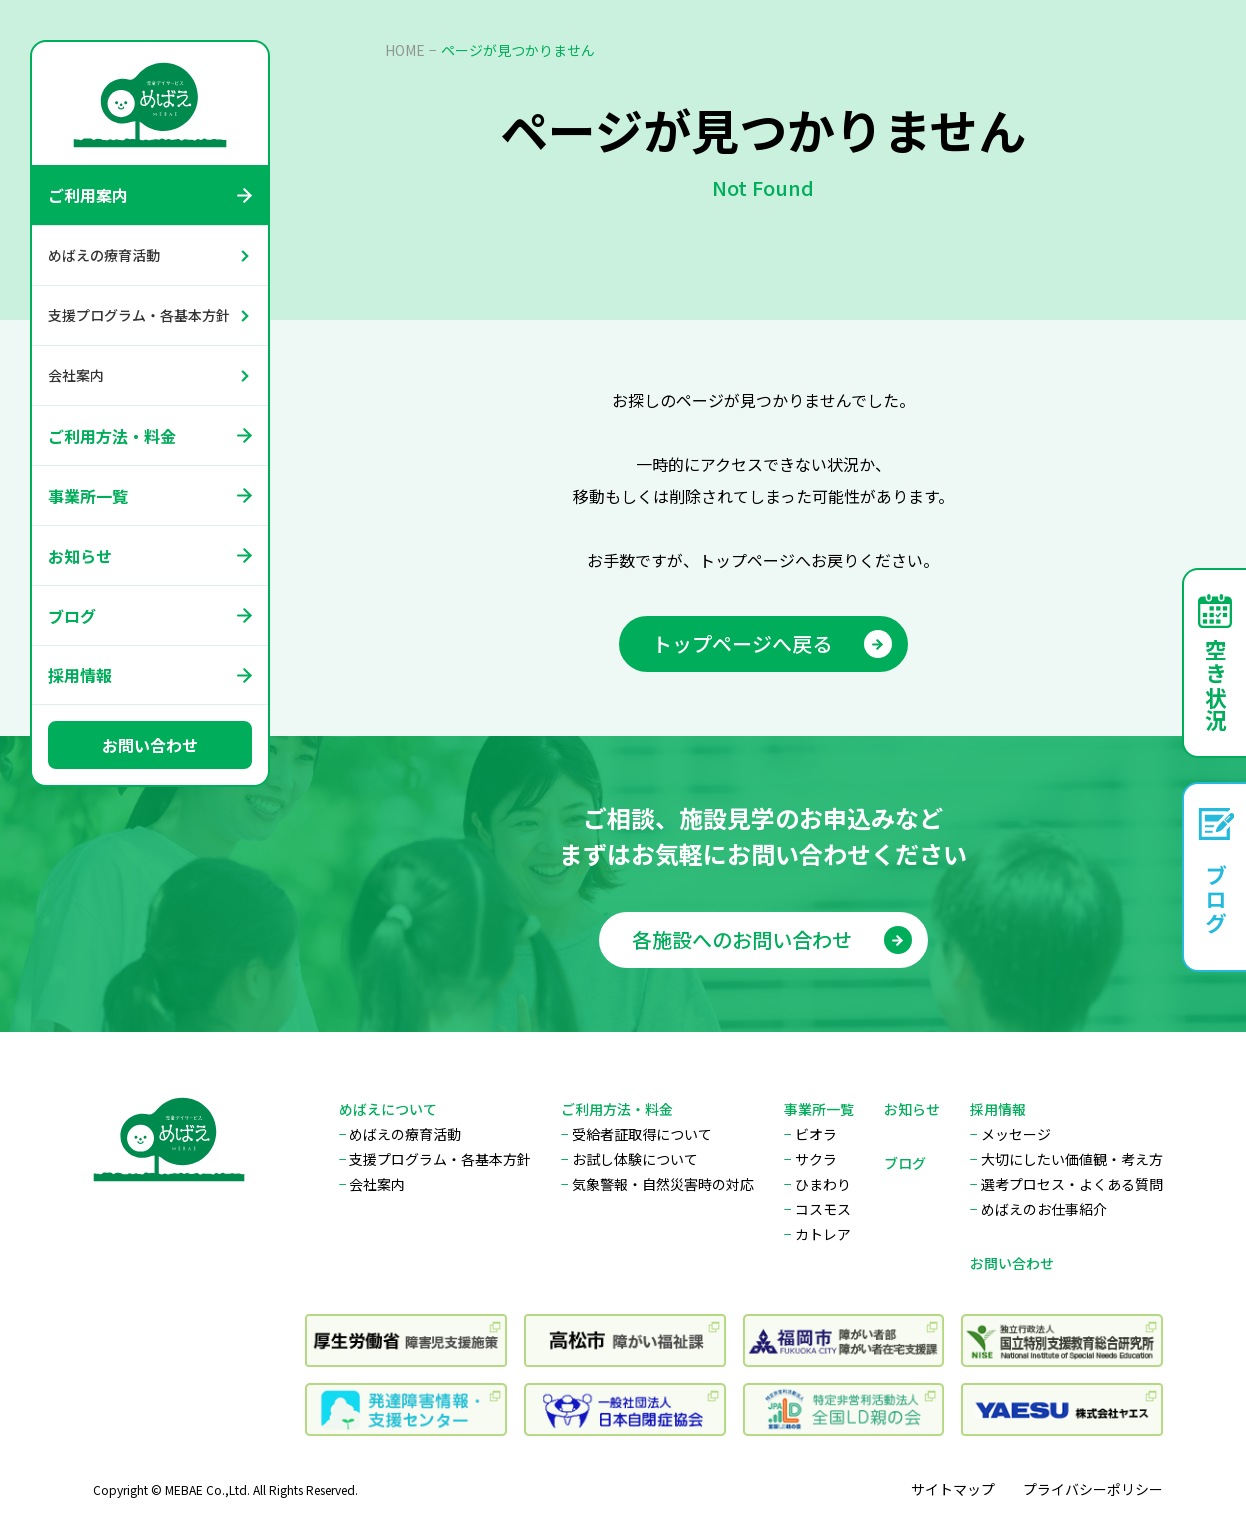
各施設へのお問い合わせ (772, 955)
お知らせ (80, 556)
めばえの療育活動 (104, 255)
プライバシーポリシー (1093, 1489)
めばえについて (388, 1109)
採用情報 (80, 675)
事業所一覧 (88, 496)
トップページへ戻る (772, 643)
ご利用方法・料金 (112, 436)
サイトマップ (953, 1489)
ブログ (72, 616)
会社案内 (76, 375)
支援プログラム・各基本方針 (139, 315)
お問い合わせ (150, 745)
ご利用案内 (88, 195)
